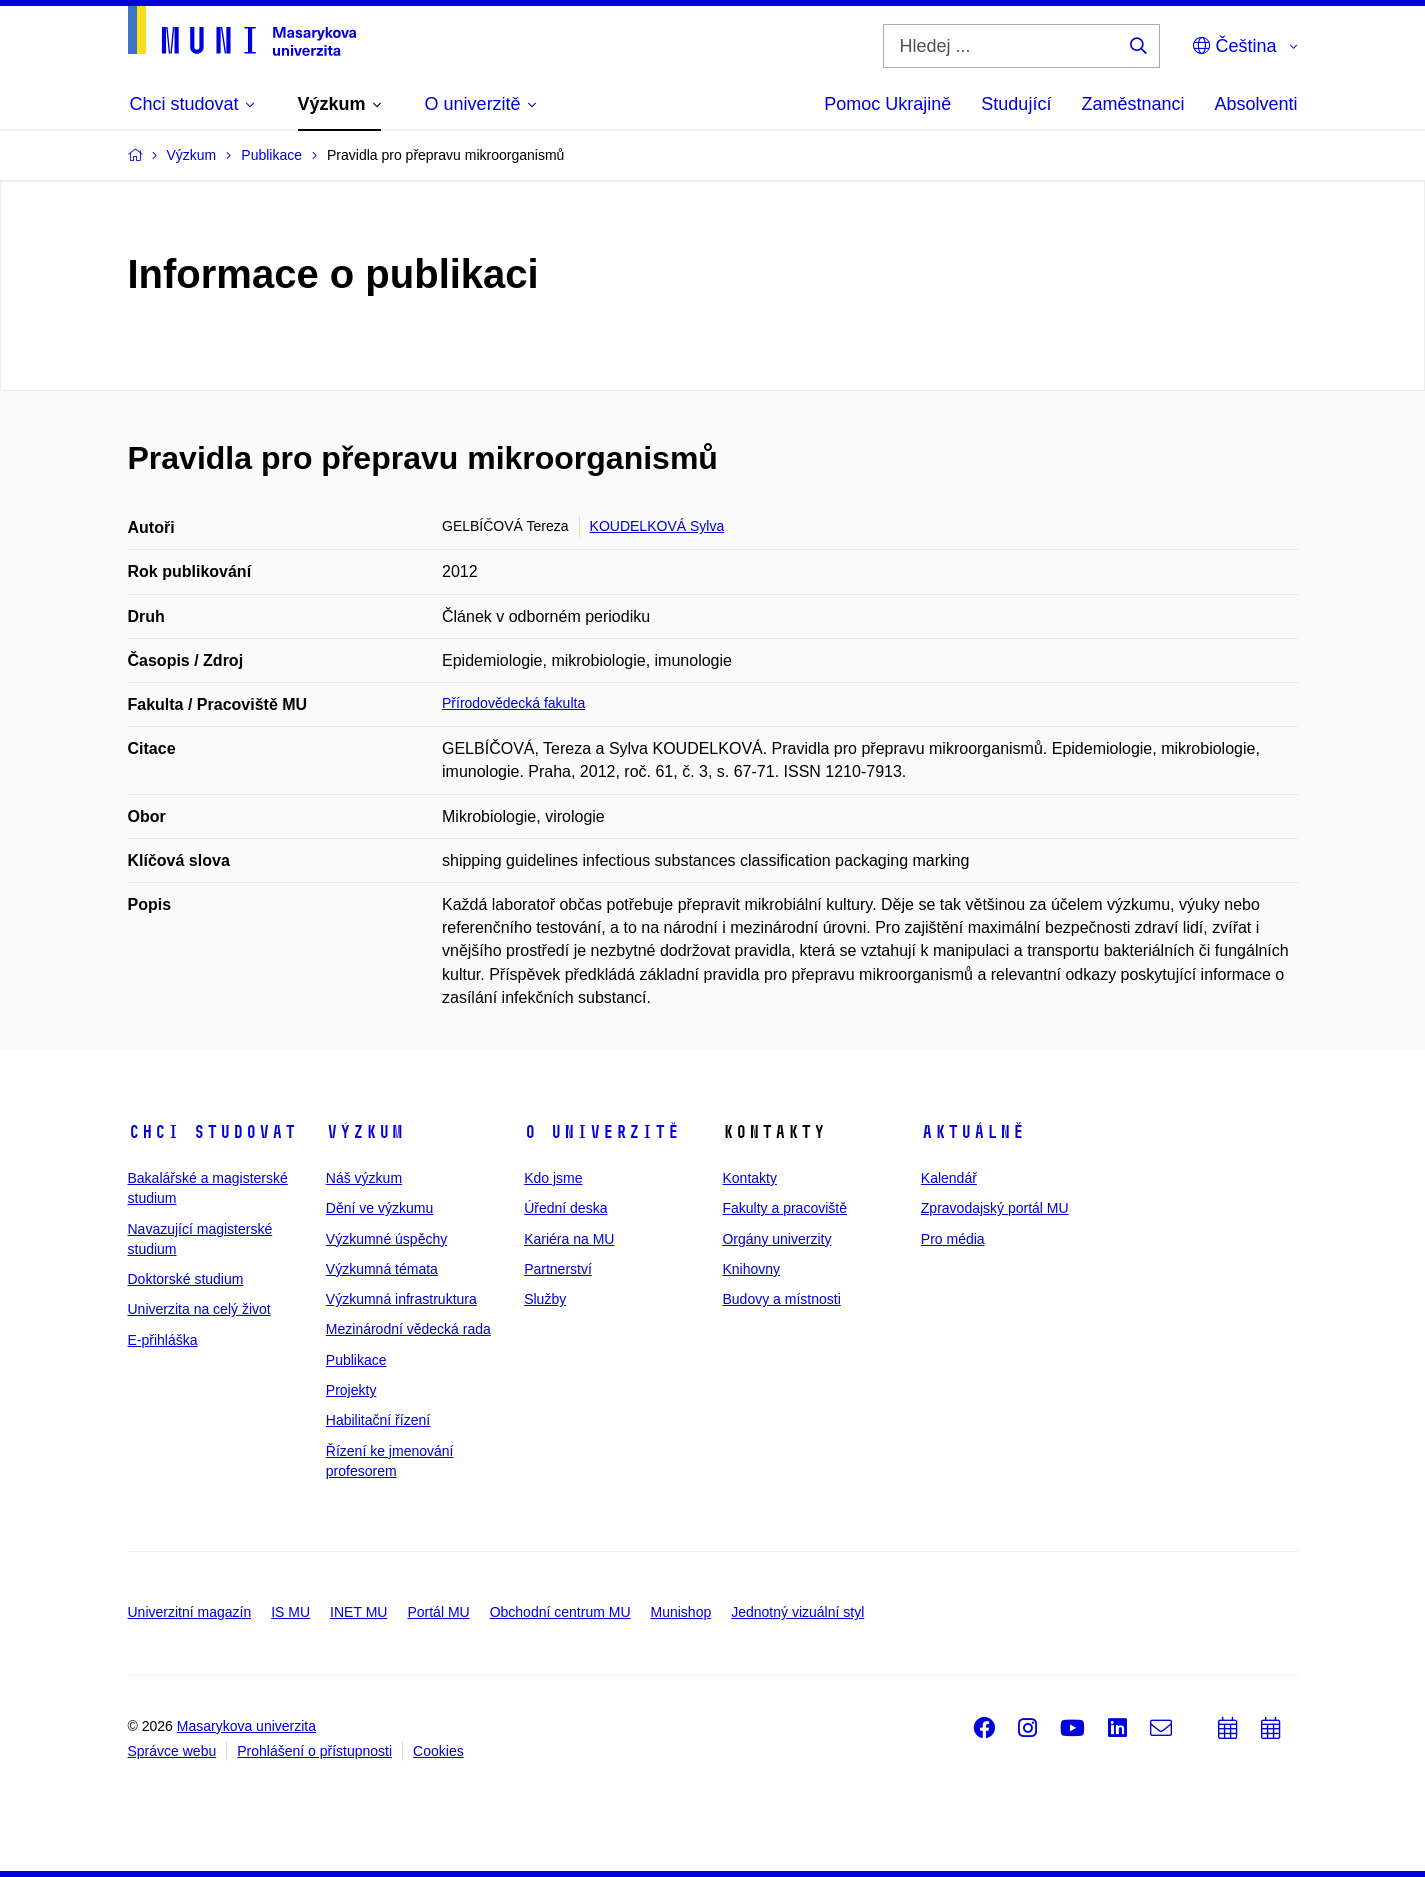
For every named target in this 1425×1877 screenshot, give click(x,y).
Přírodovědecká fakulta (513, 703)
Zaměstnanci (1132, 104)
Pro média (953, 1239)
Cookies (438, 1751)
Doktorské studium (186, 1279)
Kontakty (749, 1178)
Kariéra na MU (569, 1239)
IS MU (290, 1612)
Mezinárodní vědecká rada (408, 1329)
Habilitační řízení (378, 1420)
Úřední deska (565, 1208)
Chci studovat (212, 1132)
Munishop (681, 1612)
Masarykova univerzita (246, 1726)
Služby (545, 1299)
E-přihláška (163, 1340)
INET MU (358, 1612)
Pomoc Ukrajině (887, 104)
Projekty (351, 1390)
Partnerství (558, 1269)
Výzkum (365, 1132)
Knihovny (751, 1269)
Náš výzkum (364, 1178)
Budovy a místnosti (781, 1299)
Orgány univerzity (776, 1239)
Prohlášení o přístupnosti (314, 1751)
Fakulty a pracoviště (784, 1208)
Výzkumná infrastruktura (401, 1299)
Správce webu (172, 1751)
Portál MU (438, 1612)
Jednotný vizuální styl (797, 1612)
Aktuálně (973, 1132)
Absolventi (1255, 104)
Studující (1016, 104)
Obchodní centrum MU (560, 1612)
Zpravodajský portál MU (995, 1208)
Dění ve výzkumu (379, 1208)
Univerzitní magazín (190, 1612)
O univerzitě (602, 1132)
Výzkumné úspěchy (386, 1239)
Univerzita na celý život (199, 1309)
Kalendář (949, 1178)
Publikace (356, 1360)
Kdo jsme (553, 1178)
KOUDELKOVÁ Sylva (657, 526)
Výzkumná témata (382, 1269)
